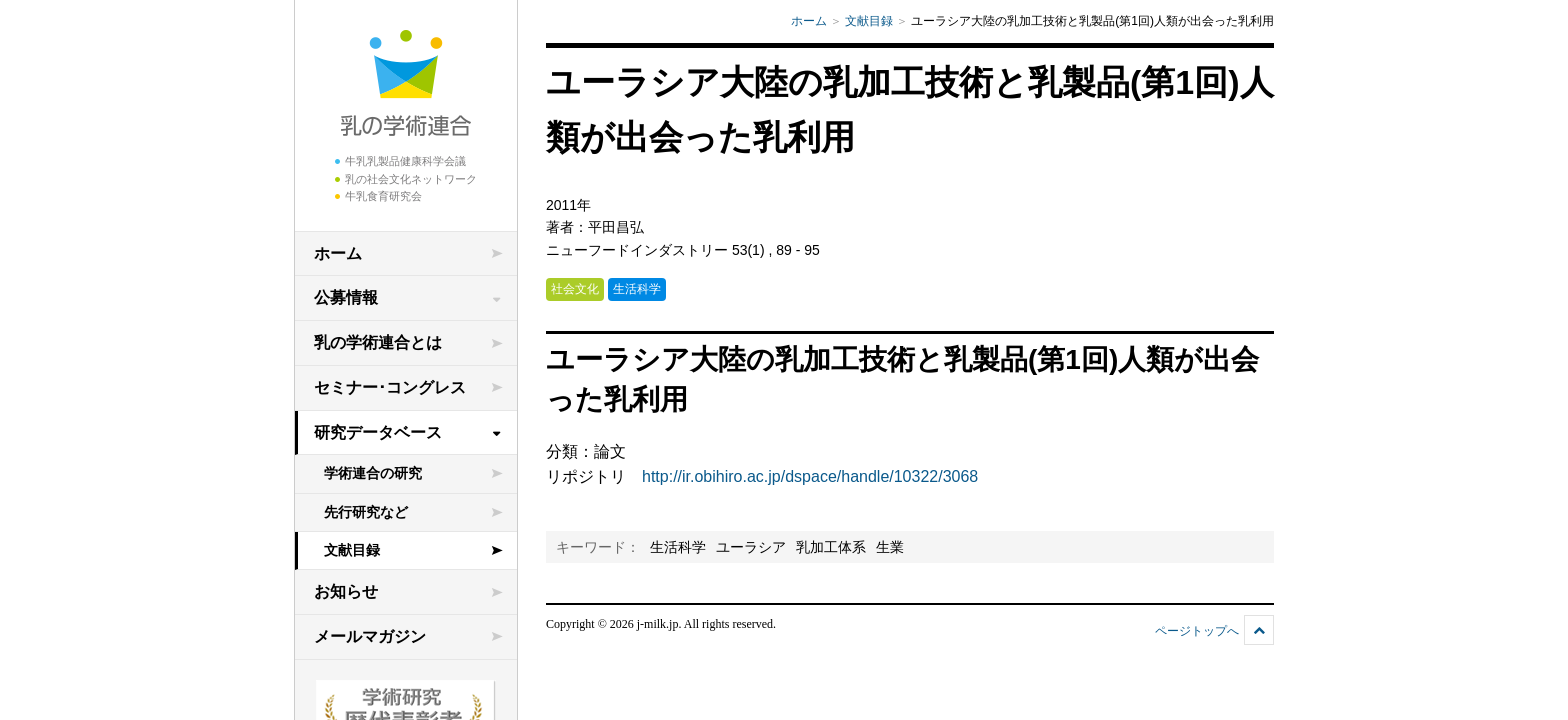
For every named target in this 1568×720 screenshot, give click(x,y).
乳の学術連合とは (378, 342)
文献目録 (352, 550)
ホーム (338, 253)
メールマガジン (370, 636)
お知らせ (346, 591)
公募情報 (346, 297)
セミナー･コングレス (390, 387)
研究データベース (378, 432)
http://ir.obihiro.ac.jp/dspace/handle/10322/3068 (810, 476)
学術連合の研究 (373, 473)
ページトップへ (1197, 631)
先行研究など (366, 512)
